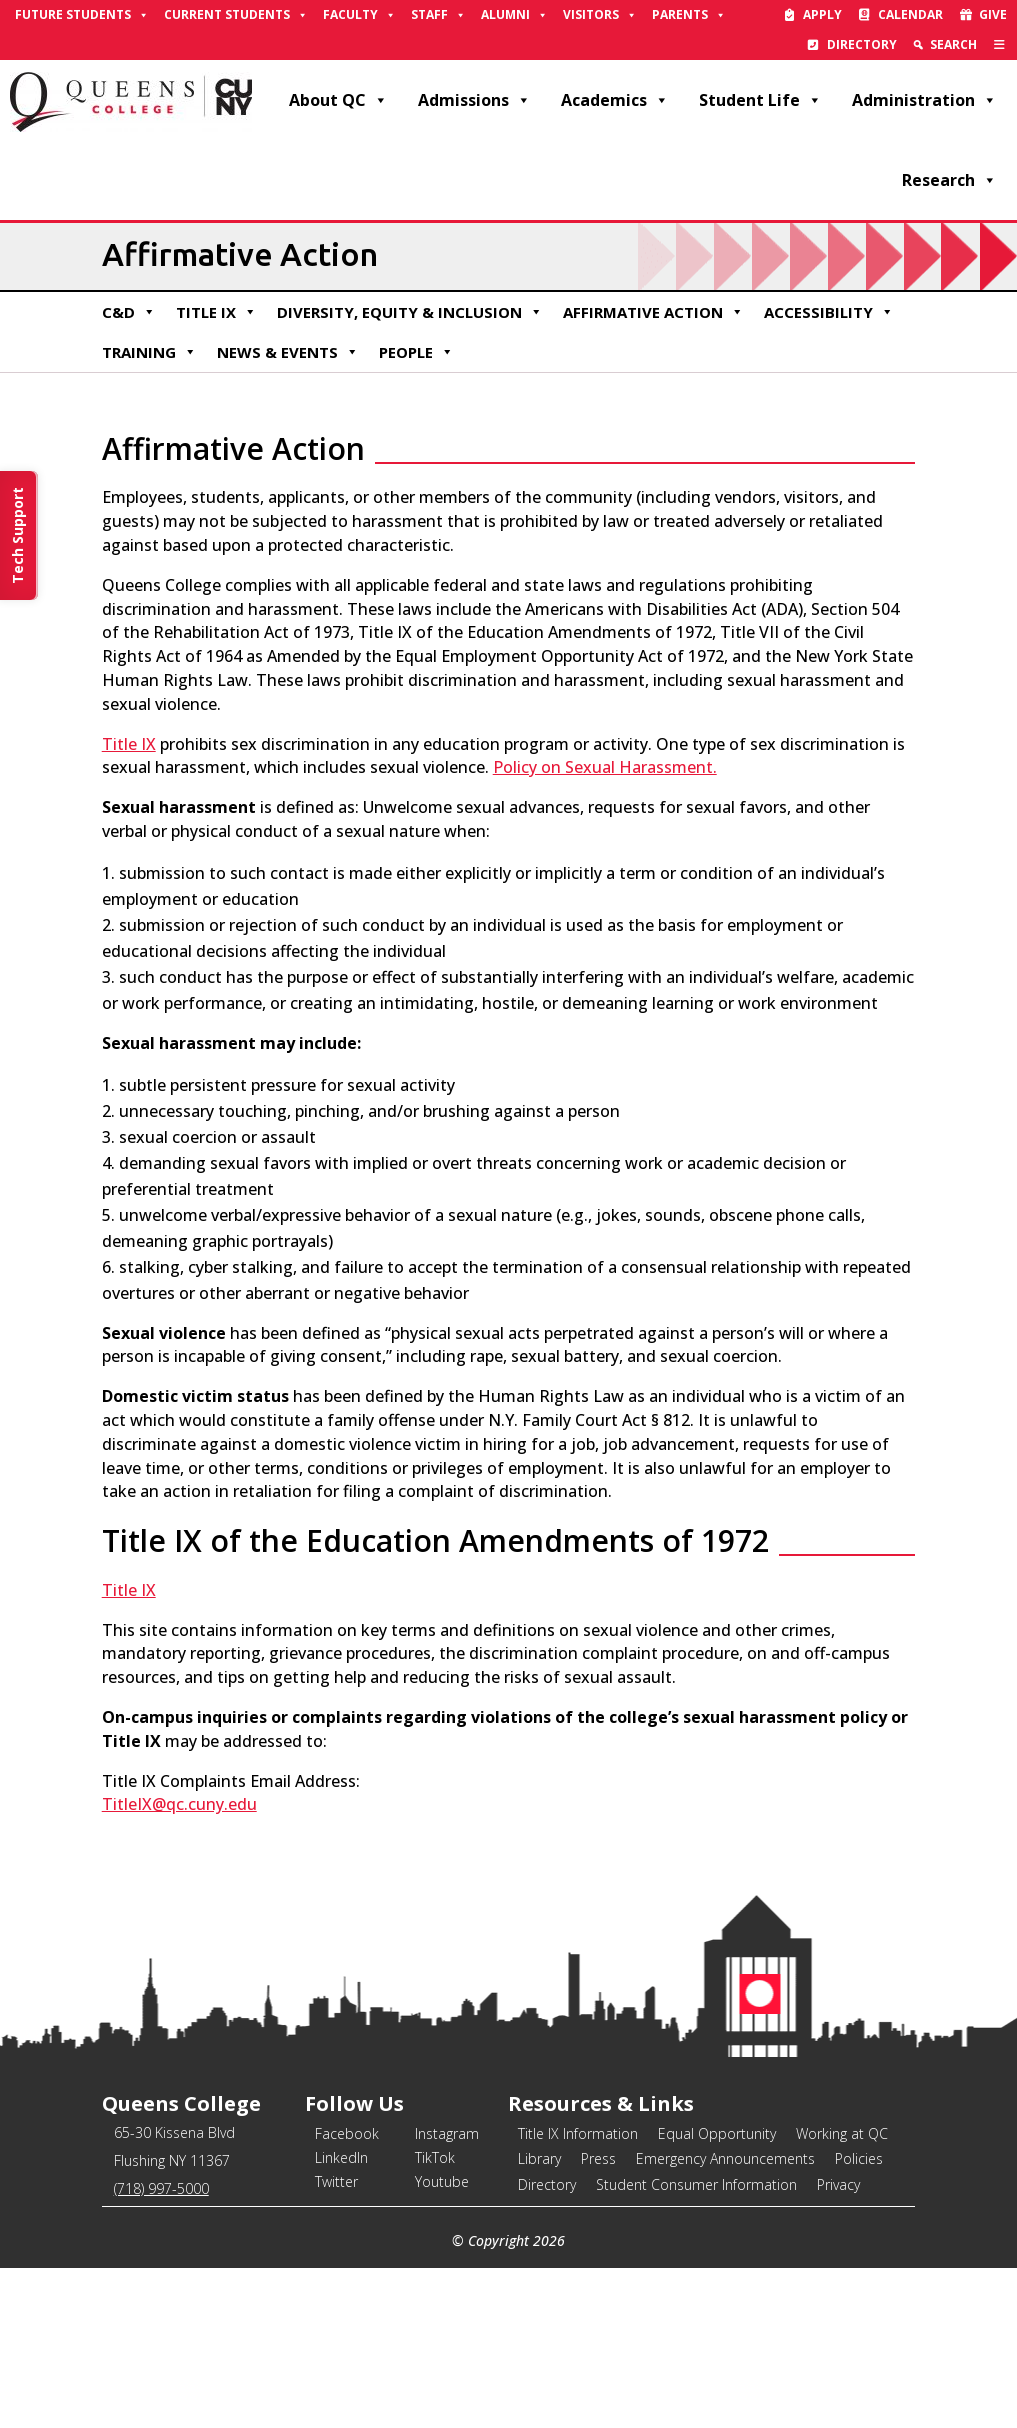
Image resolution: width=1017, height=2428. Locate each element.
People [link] (416, 352)
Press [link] (598, 2158)
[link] (999, 45)
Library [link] (539, 2158)
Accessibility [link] (829, 312)
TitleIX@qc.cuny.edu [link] (179, 1804)
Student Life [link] (760, 100)
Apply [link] (822, 14)
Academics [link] (615, 100)
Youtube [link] (442, 2181)
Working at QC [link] (842, 2133)
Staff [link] (438, 15)
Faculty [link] (359, 15)
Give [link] (993, 14)
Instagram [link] (447, 2133)
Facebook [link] (347, 2133)
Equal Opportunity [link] (717, 2133)
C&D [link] (129, 312)
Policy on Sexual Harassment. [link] (605, 767)
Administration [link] (924, 100)
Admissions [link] (474, 100)
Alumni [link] (514, 15)
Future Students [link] (82, 15)
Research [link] (949, 180)
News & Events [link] (288, 352)
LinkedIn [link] (341, 2157)
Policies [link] (859, 2158)
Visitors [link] (600, 15)
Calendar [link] (910, 14)
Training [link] (149, 352)
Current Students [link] (236, 15)
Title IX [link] (216, 312)
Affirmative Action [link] (653, 312)
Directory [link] (862, 44)
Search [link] (953, 44)
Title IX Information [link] (578, 2133)
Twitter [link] (336, 2181)
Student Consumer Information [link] (696, 2184)
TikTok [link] (435, 2157)
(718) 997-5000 (161, 2188)
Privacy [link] (838, 2184)
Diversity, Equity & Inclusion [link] (410, 312)
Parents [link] (689, 15)
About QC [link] (338, 100)
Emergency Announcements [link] (725, 2158)
